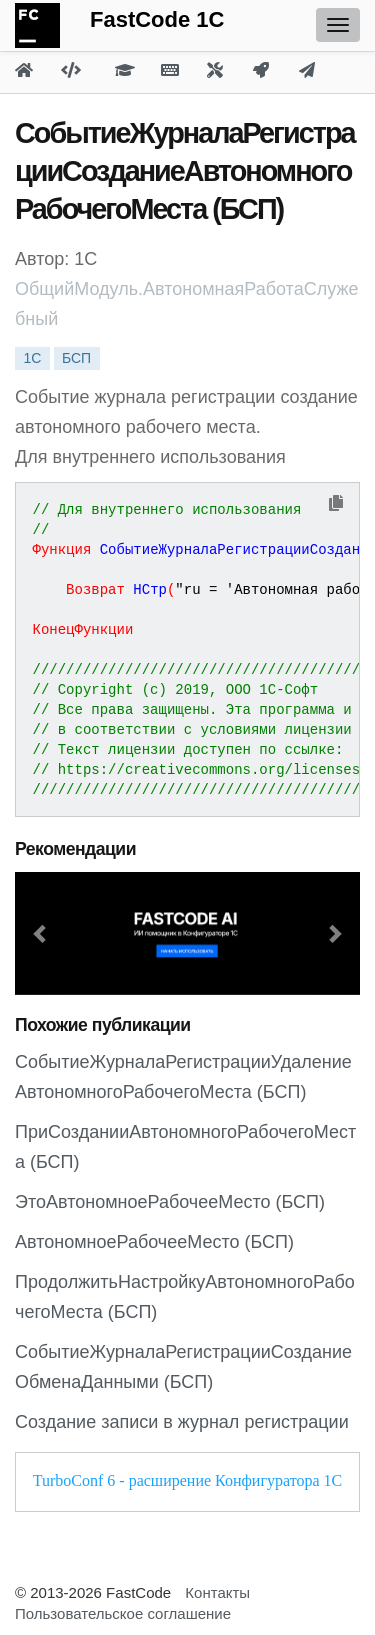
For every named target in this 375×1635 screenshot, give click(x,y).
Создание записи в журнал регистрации (182, 1422)
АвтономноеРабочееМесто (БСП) (154, 1242)
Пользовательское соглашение (123, 1613)
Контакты (217, 1592)
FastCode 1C (157, 19)
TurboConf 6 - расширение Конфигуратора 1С (187, 1480)
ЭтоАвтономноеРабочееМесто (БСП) (170, 1202)
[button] (41, 933)
